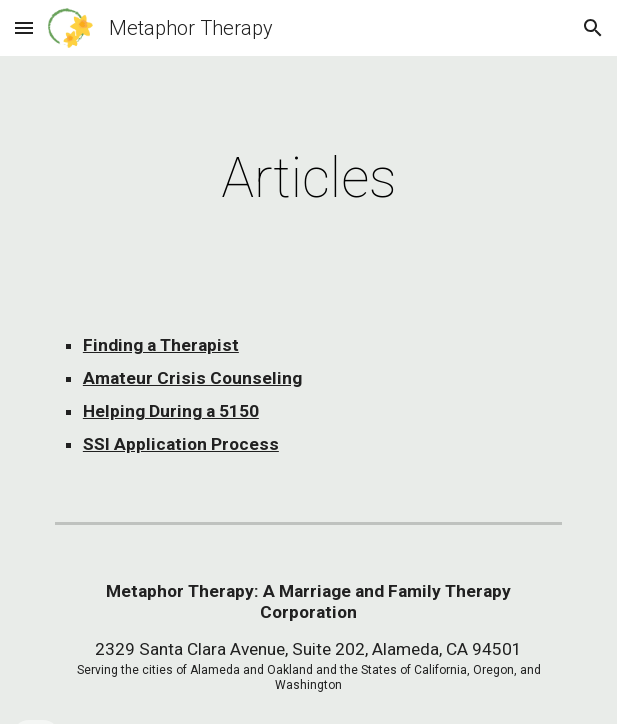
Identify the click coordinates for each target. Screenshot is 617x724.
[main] (308, 178)
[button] (24, 27)
